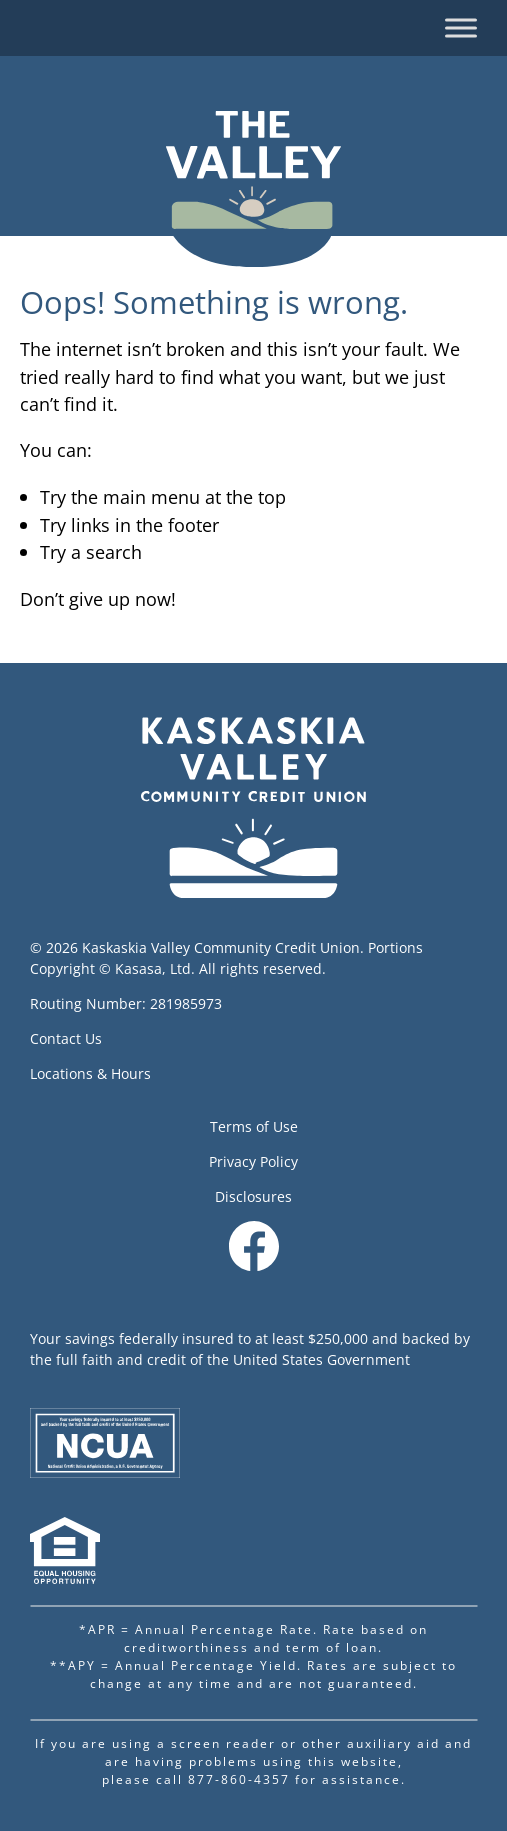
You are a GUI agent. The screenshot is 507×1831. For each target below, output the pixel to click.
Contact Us (66, 1038)
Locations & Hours (90, 1073)
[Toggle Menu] (461, 27)
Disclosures (253, 1196)
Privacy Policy (253, 1161)
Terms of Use (254, 1126)
